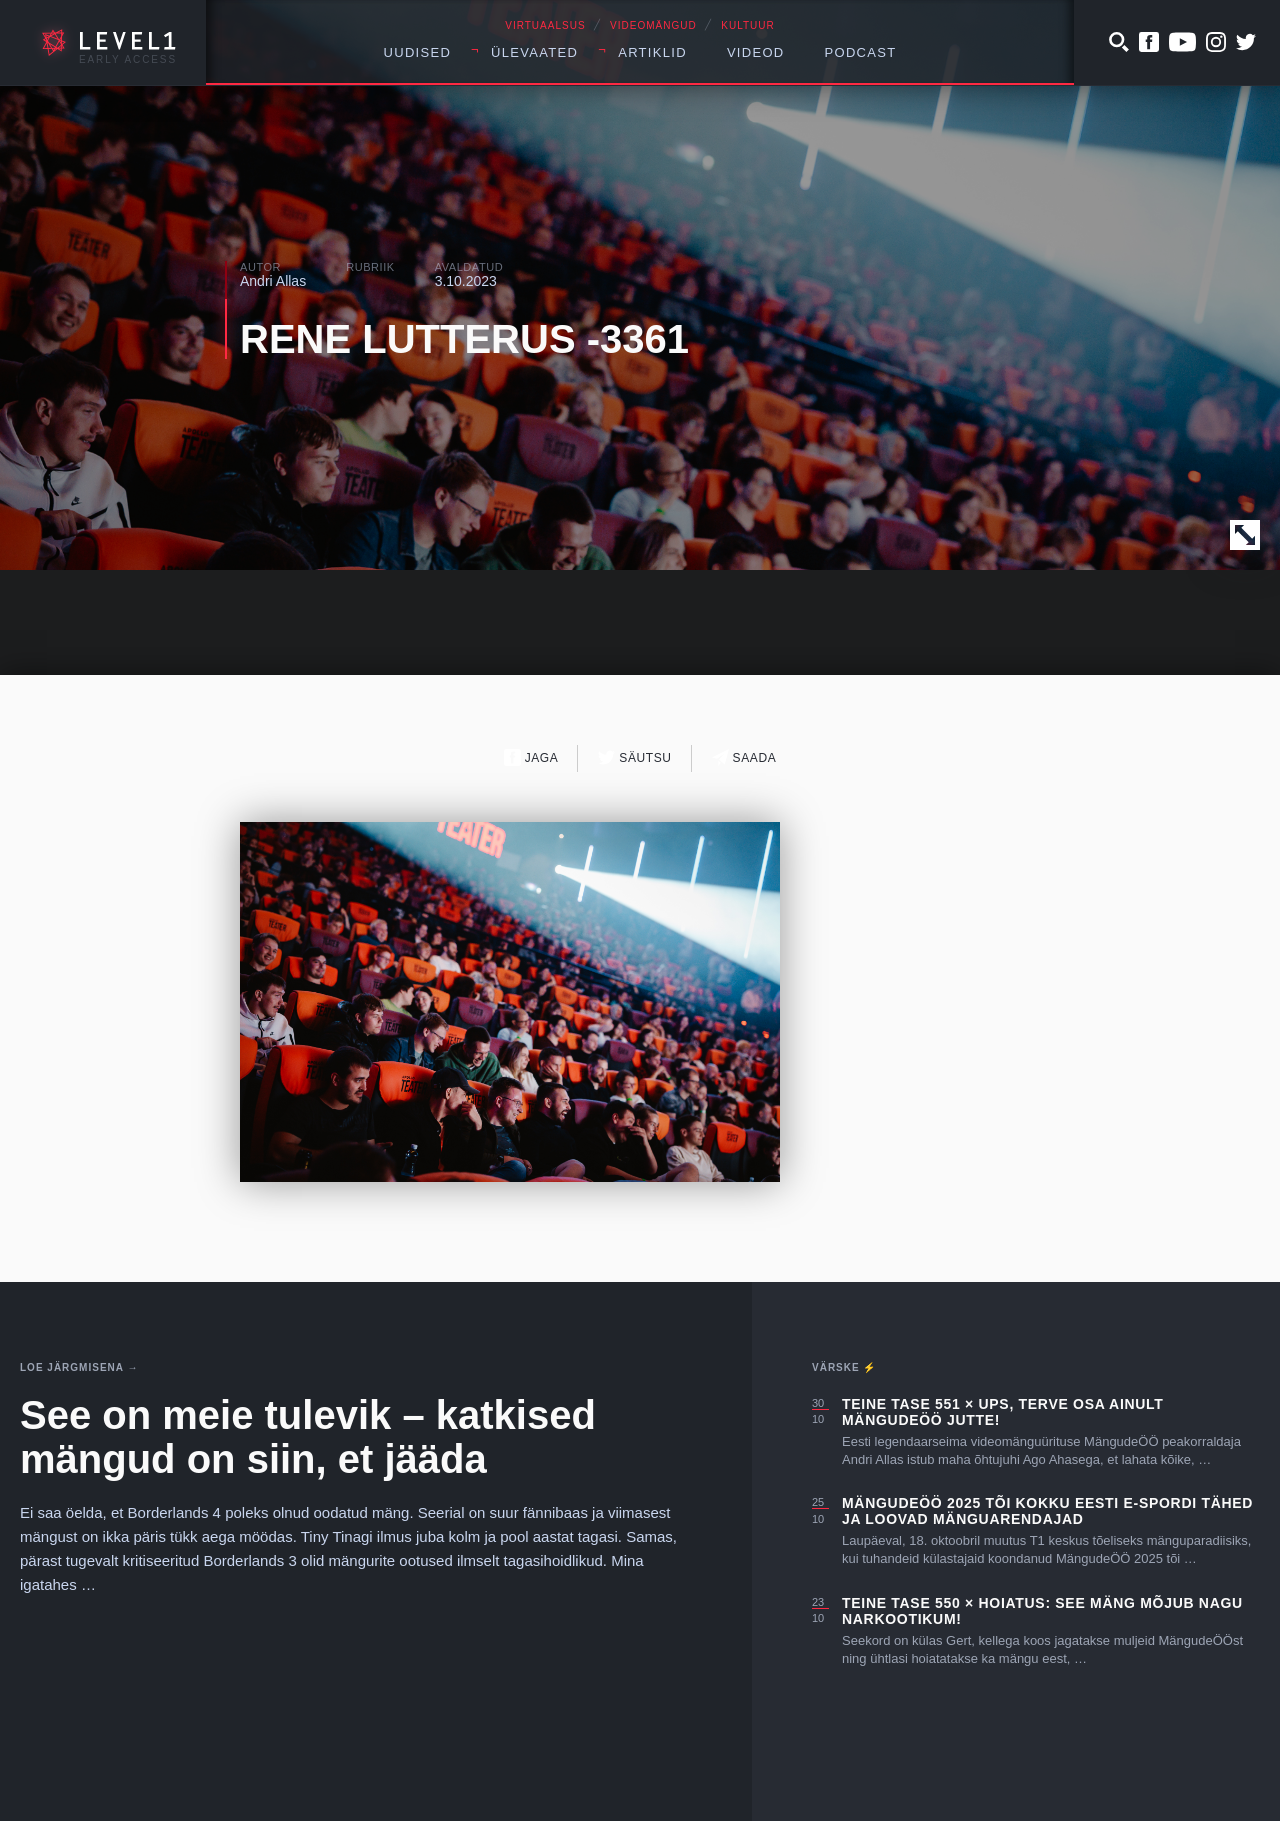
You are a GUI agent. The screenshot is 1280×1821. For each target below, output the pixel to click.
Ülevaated (534, 52)
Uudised (418, 52)
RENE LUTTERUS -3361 (464, 339)
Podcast (861, 52)
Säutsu (634, 757)
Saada (744, 757)
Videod (756, 52)
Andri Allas (273, 281)
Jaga (531, 757)
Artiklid (652, 52)
